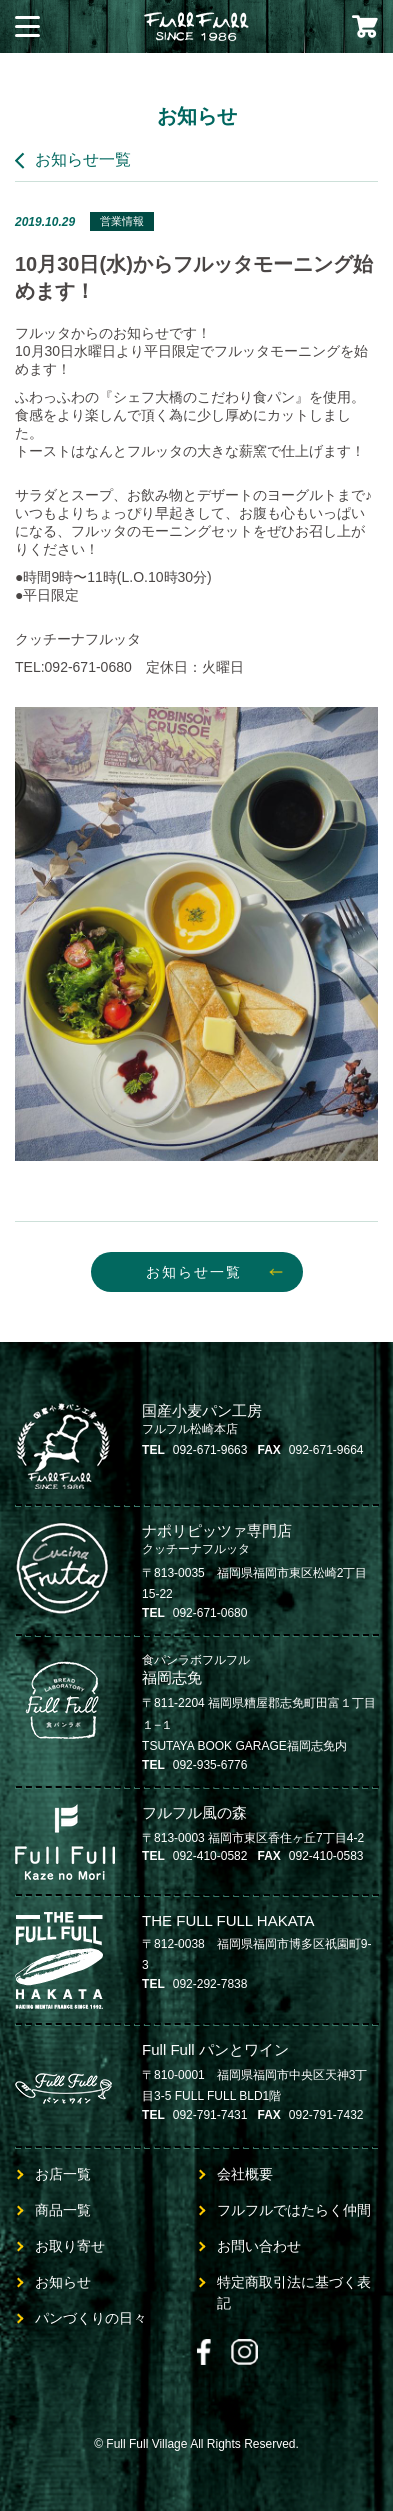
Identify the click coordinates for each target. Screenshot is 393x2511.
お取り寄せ (70, 2246)
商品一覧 (63, 2210)
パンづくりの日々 (91, 2318)
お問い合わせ (259, 2246)
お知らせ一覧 (83, 159)
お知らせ (63, 2282)
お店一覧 (63, 2174)
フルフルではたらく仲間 (294, 2210)
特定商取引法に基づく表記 (294, 2292)
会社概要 (245, 2174)
